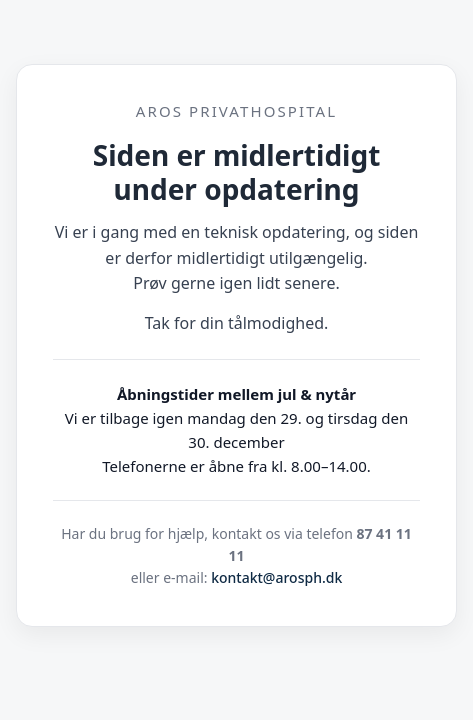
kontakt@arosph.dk (276, 577)
